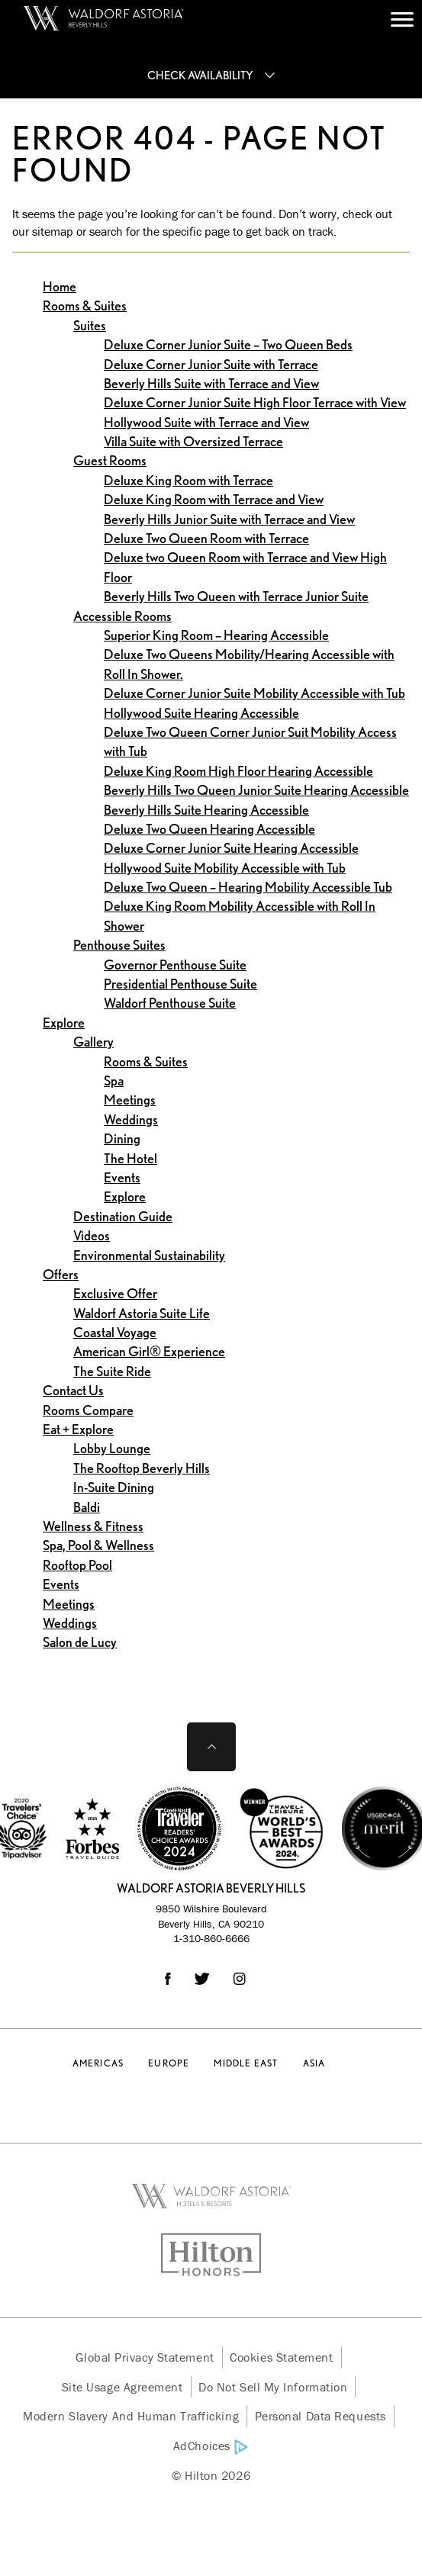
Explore (64, 1023)
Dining (122, 1138)
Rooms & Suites (85, 305)
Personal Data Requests (320, 2415)
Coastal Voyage (114, 1332)
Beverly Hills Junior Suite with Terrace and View (229, 519)
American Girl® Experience (149, 1351)
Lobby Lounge (111, 1448)
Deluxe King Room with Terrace (188, 480)
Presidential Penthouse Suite (180, 984)
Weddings (131, 1119)
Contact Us (73, 1390)
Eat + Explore (78, 1429)
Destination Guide (122, 1216)
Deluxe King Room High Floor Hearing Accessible (238, 771)
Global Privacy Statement (145, 2357)
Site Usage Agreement (122, 2386)
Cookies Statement (281, 2357)
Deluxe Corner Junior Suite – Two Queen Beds (228, 344)
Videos (91, 1235)
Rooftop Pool (77, 1565)
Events (122, 1177)
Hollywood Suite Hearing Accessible (201, 713)
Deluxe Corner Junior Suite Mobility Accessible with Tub (254, 693)
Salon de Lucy (80, 1642)
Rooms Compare (88, 1410)
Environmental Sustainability (149, 1255)
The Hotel (130, 1158)
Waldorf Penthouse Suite (170, 1003)
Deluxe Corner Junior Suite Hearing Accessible (231, 848)
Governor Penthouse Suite (175, 965)
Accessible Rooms (122, 616)
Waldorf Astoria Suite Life (141, 1313)
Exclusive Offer (115, 1293)
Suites (89, 325)
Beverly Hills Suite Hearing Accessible (206, 810)
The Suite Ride (112, 1371)
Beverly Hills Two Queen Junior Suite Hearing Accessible (256, 790)
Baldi (86, 1507)
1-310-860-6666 (211, 1938)
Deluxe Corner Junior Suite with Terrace (211, 364)
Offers (61, 1274)
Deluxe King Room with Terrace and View (214, 499)
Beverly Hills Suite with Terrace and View (211, 383)
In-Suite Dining (113, 1487)
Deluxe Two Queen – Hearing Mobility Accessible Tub (248, 887)
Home (59, 286)
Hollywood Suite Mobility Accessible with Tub (225, 868)
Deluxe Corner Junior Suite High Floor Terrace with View (255, 402)
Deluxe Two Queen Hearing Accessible (209, 829)
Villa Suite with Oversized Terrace (193, 441)
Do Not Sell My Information (272, 2386)
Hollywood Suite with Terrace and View (206, 422)
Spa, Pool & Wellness (98, 1545)
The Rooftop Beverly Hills (141, 1468)
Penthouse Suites (119, 945)
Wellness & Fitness (93, 1526)
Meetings (130, 1100)
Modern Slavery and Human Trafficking (131, 2415)
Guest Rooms (110, 460)
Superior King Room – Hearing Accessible (216, 635)
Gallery (93, 1042)
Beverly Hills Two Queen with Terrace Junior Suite (236, 596)
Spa (114, 1081)
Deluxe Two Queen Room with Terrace (206, 538)
